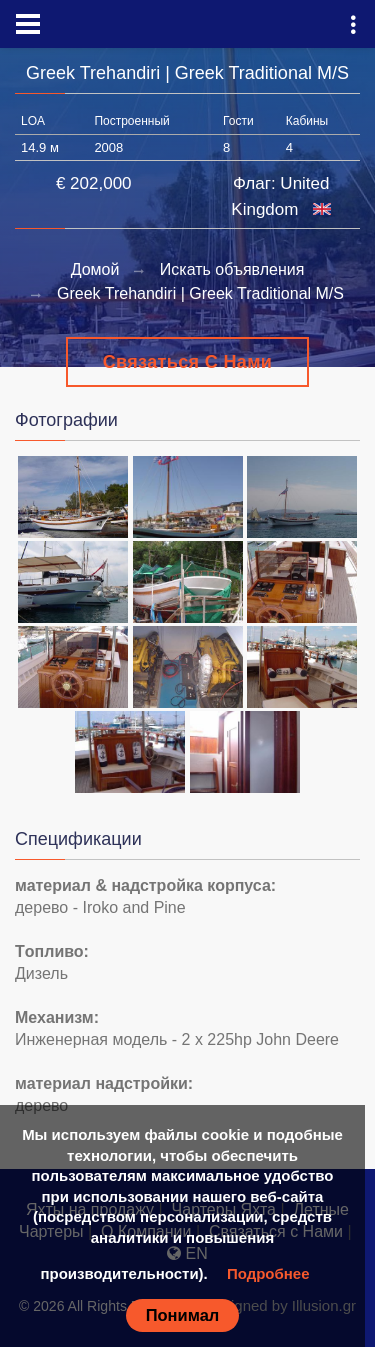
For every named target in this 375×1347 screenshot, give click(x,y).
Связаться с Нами (188, 362)
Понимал (183, 1315)
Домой (95, 269)
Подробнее (268, 1273)
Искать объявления (232, 269)
